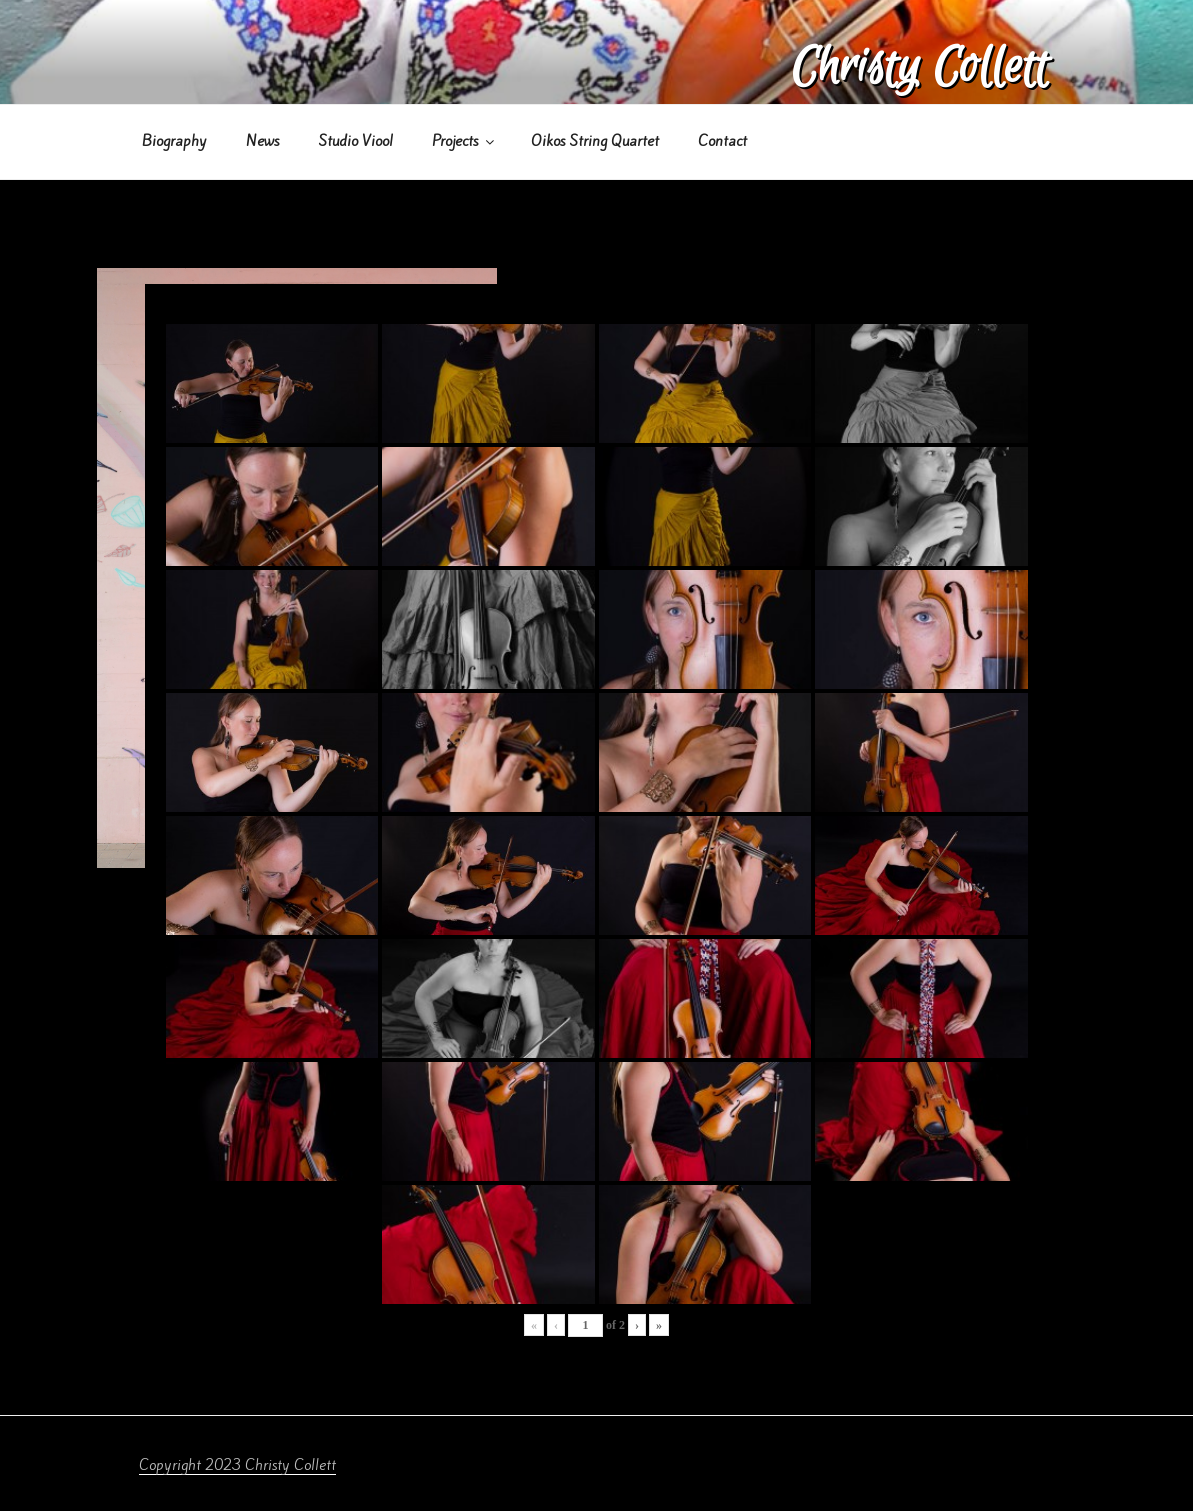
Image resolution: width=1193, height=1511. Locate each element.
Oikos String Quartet (595, 141)
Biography (174, 141)
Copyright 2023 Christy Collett (237, 1465)
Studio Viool (355, 141)
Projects (464, 141)
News (262, 141)
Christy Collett (919, 67)
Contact (722, 141)
